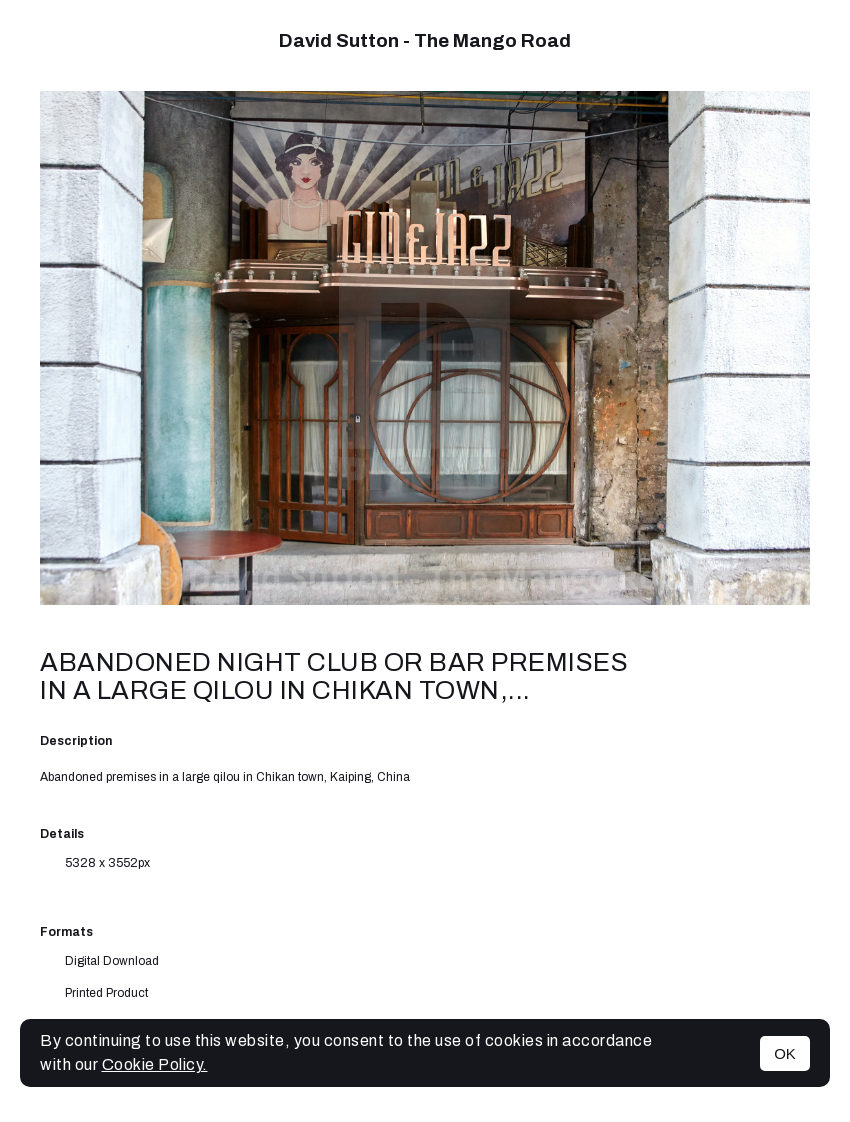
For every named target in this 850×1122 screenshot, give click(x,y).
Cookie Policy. (155, 1064)
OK (785, 1053)
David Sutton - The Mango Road (425, 40)
